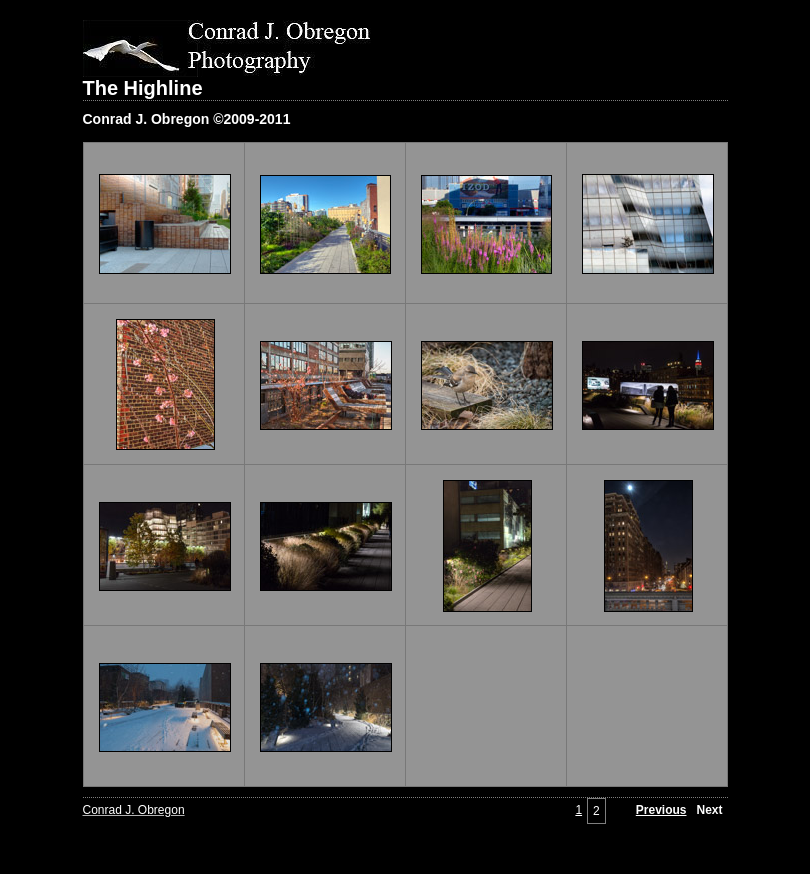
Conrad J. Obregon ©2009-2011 (187, 119)
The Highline (143, 88)
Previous (661, 810)
